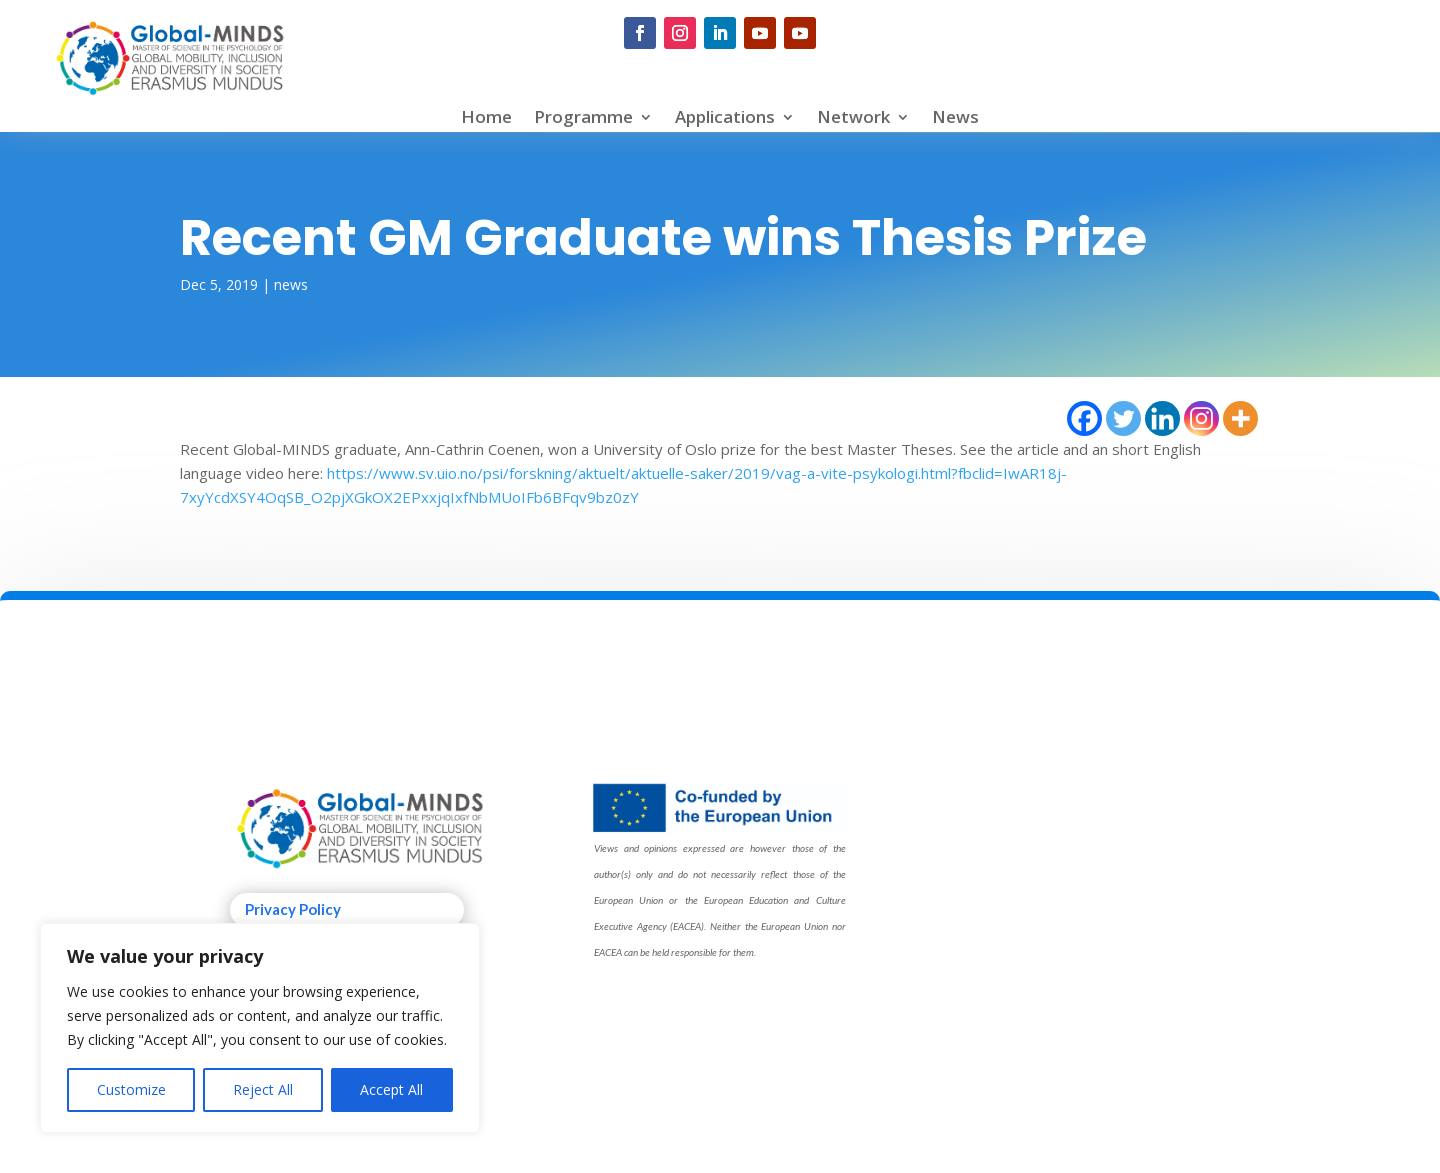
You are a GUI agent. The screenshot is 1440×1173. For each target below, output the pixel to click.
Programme (583, 119)
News (955, 119)
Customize (131, 1089)
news (291, 284)
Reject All (263, 1089)
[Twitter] (1123, 418)
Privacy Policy (293, 909)
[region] (260, 1028)
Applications (725, 119)
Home (486, 119)
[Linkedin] (1162, 418)
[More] (1240, 418)
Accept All (391, 1089)
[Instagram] (1201, 418)
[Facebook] (1084, 418)
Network (853, 119)
